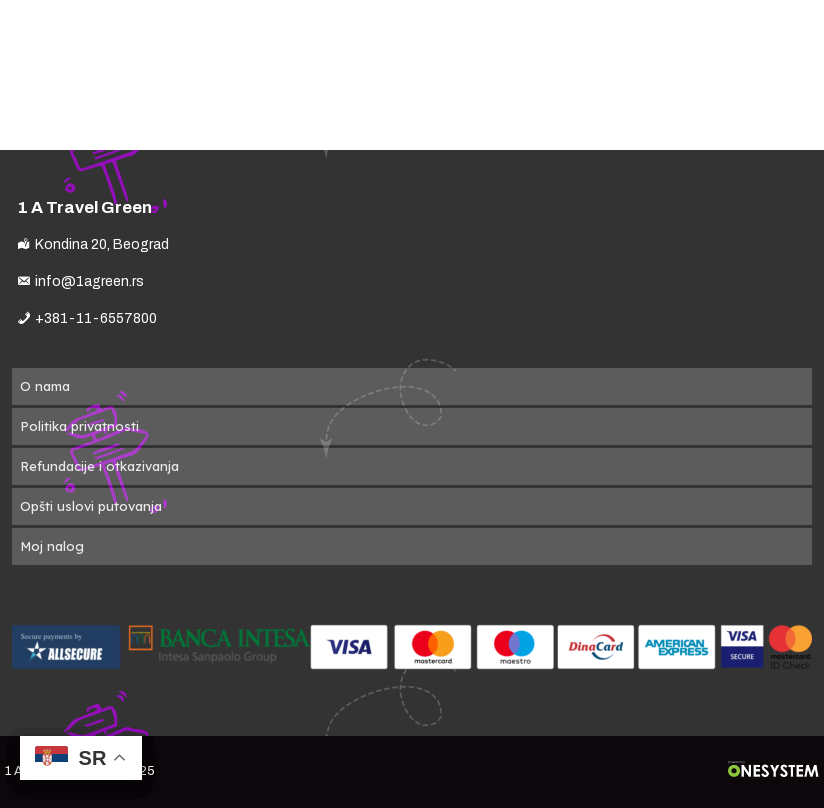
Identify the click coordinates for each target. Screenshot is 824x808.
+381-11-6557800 (96, 318)
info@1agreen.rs (89, 281)
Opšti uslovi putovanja (91, 506)
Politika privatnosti (79, 426)
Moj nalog (52, 546)
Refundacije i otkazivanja (99, 466)
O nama (45, 386)
